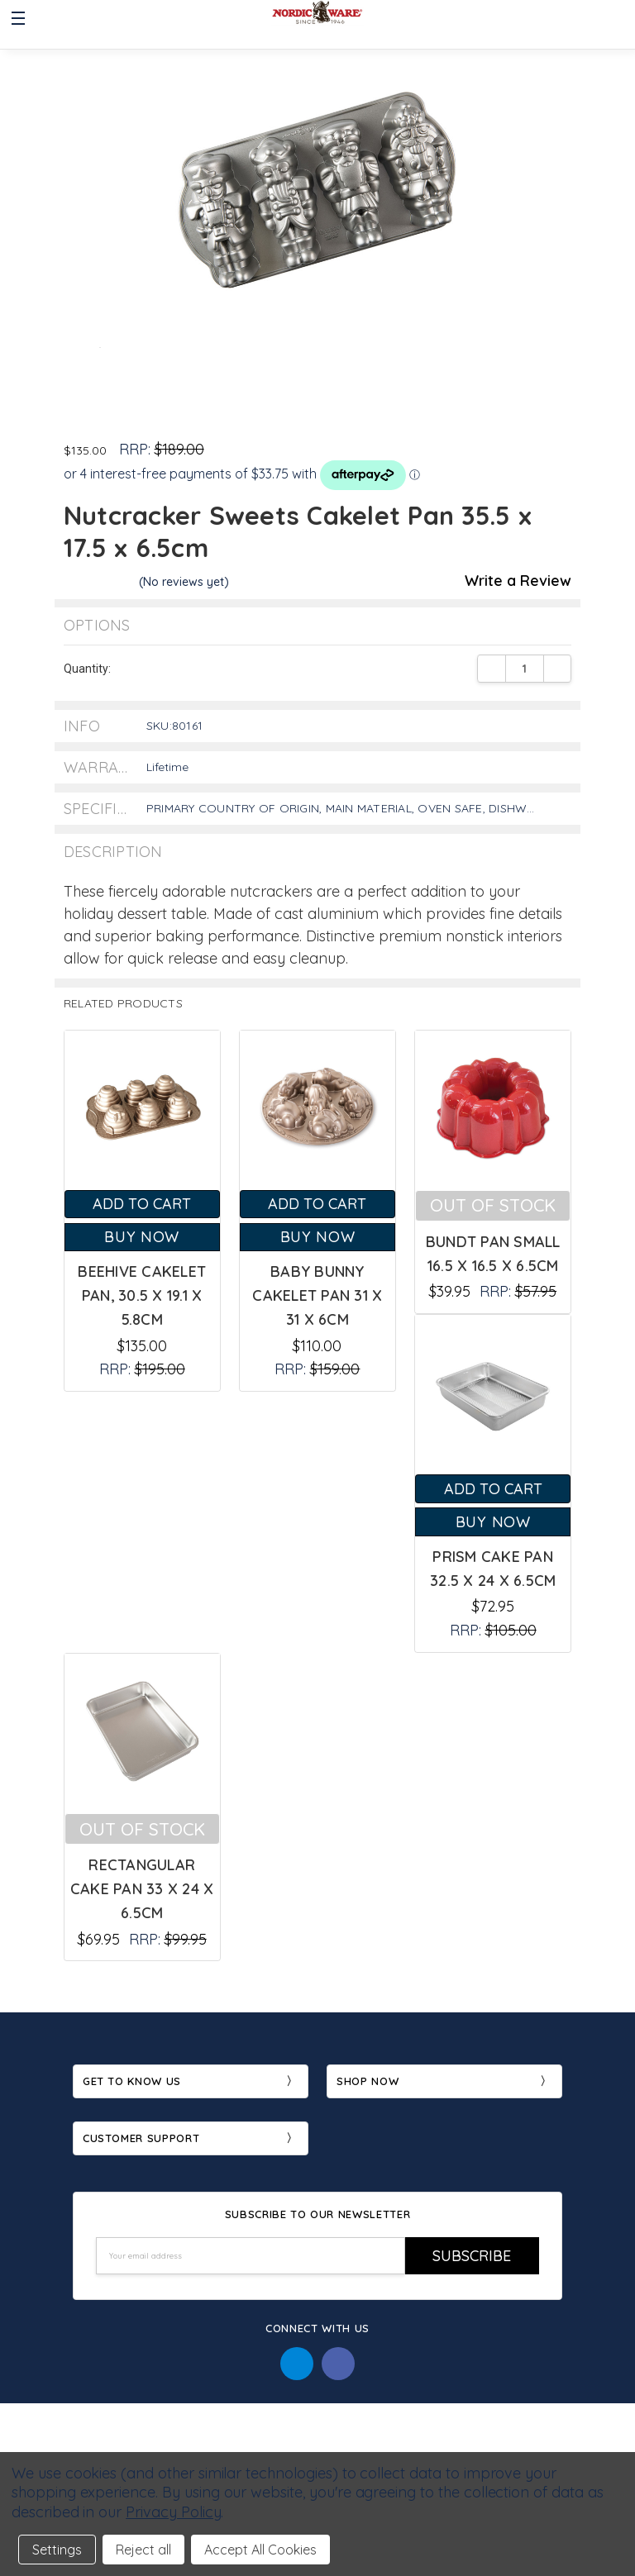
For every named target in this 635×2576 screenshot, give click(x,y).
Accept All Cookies (260, 2549)
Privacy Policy (173, 2511)
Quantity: (87, 668)
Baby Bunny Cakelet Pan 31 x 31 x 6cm (317, 1295)
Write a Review (518, 581)
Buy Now (141, 1236)
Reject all (143, 2549)
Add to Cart (142, 1203)
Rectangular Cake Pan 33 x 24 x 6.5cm (142, 1888)
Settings (57, 2549)
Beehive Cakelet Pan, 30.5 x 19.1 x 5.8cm (142, 1295)
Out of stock (493, 1205)
